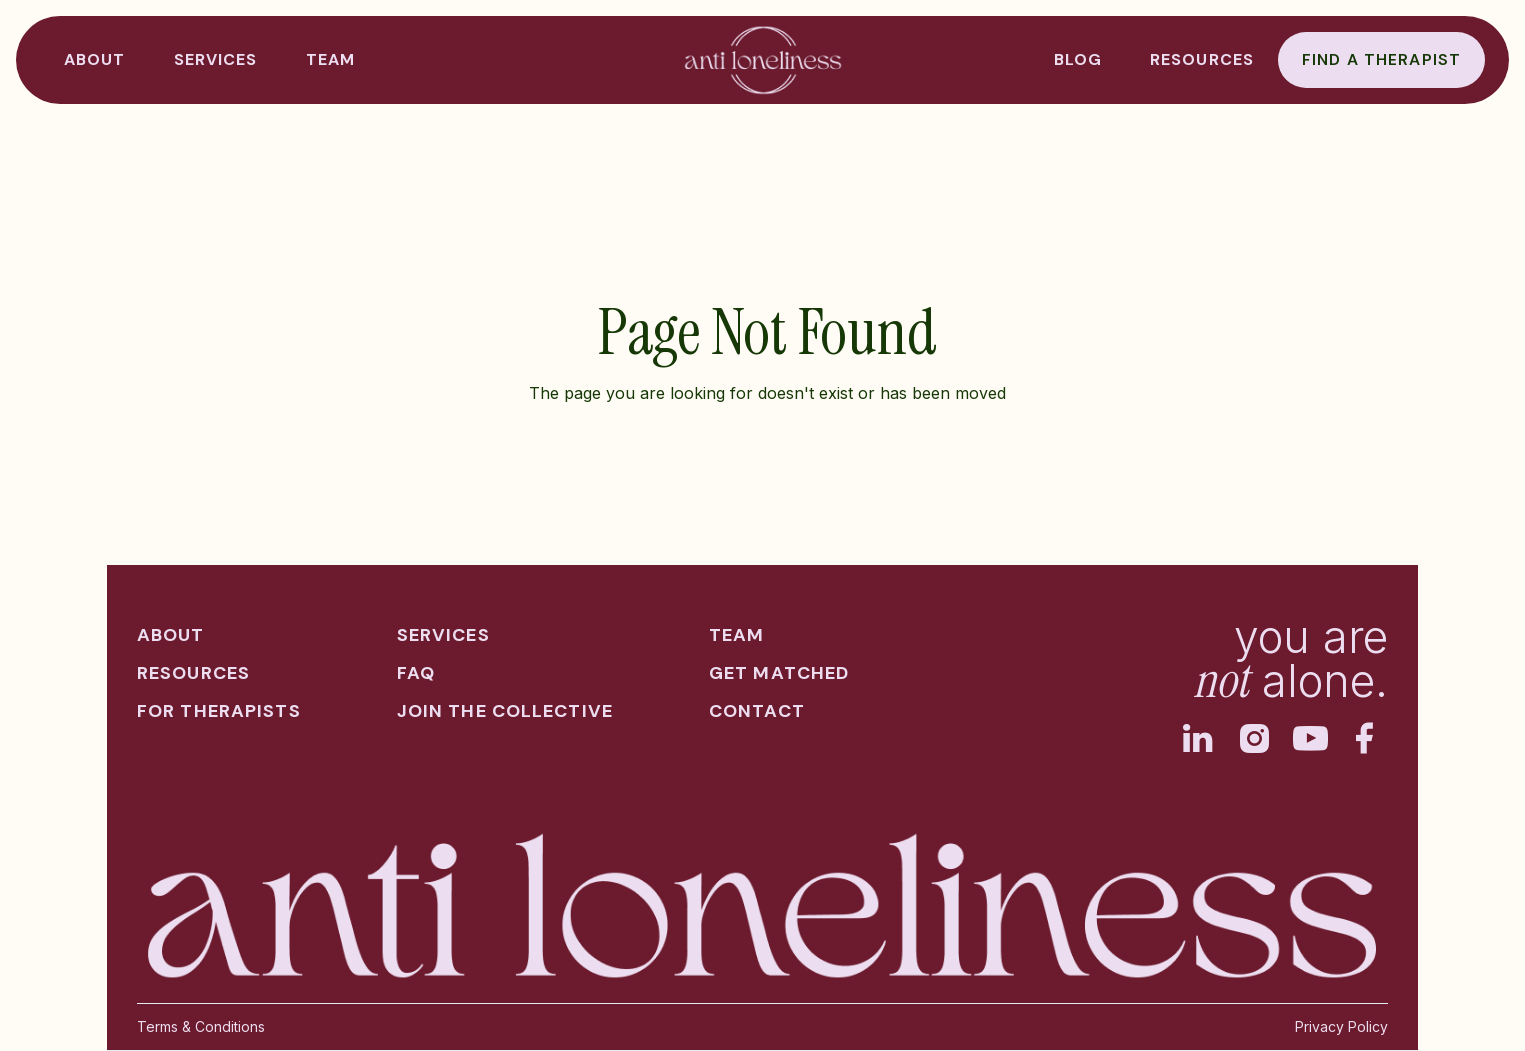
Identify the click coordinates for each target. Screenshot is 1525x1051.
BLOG (1078, 59)
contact (757, 711)
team (736, 635)
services (443, 635)
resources (1202, 59)
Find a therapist (1381, 59)
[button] (216, 60)
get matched (779, 673)
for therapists (219, 711)
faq (416, 673)
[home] (763, 60)
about (171, 635)
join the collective (505, 711)
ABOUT (95, 59)
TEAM (330, 59)
